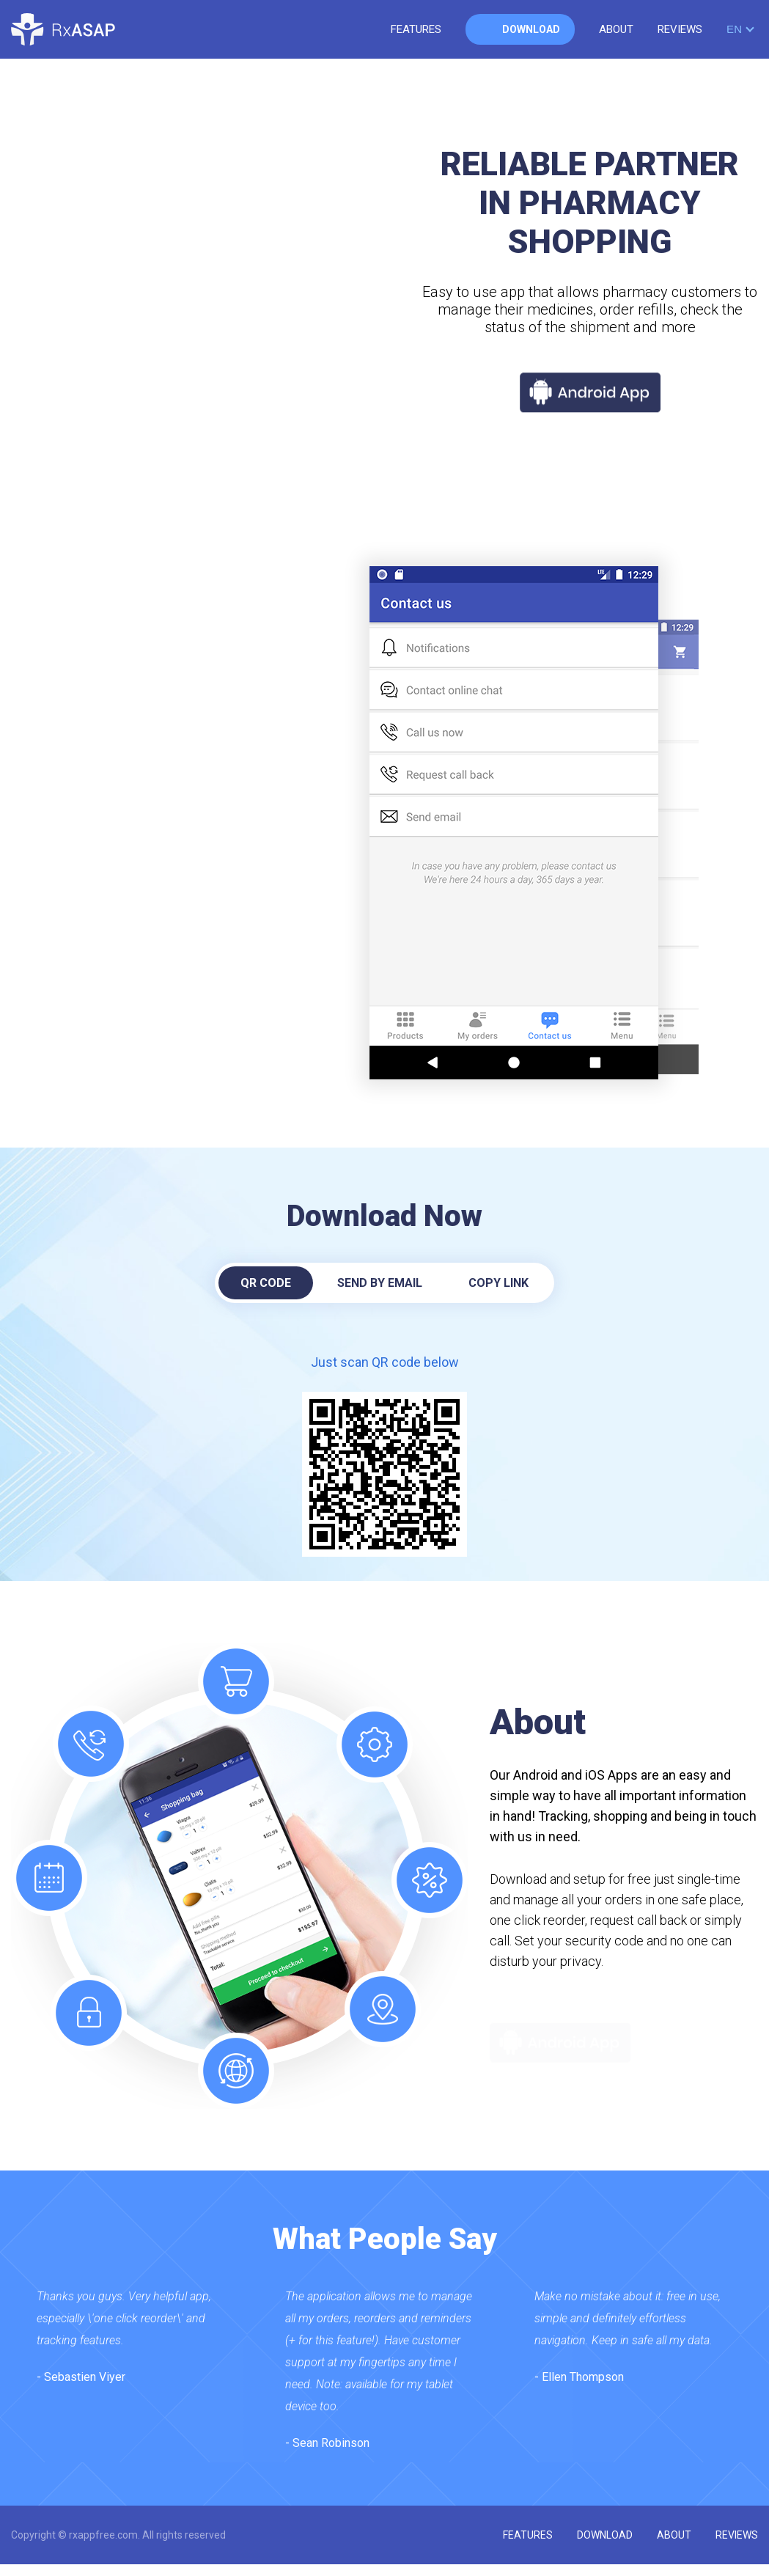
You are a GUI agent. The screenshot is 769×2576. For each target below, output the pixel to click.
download (531, 29)
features (416, 29)
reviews (680, 29)
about (616, 29)
